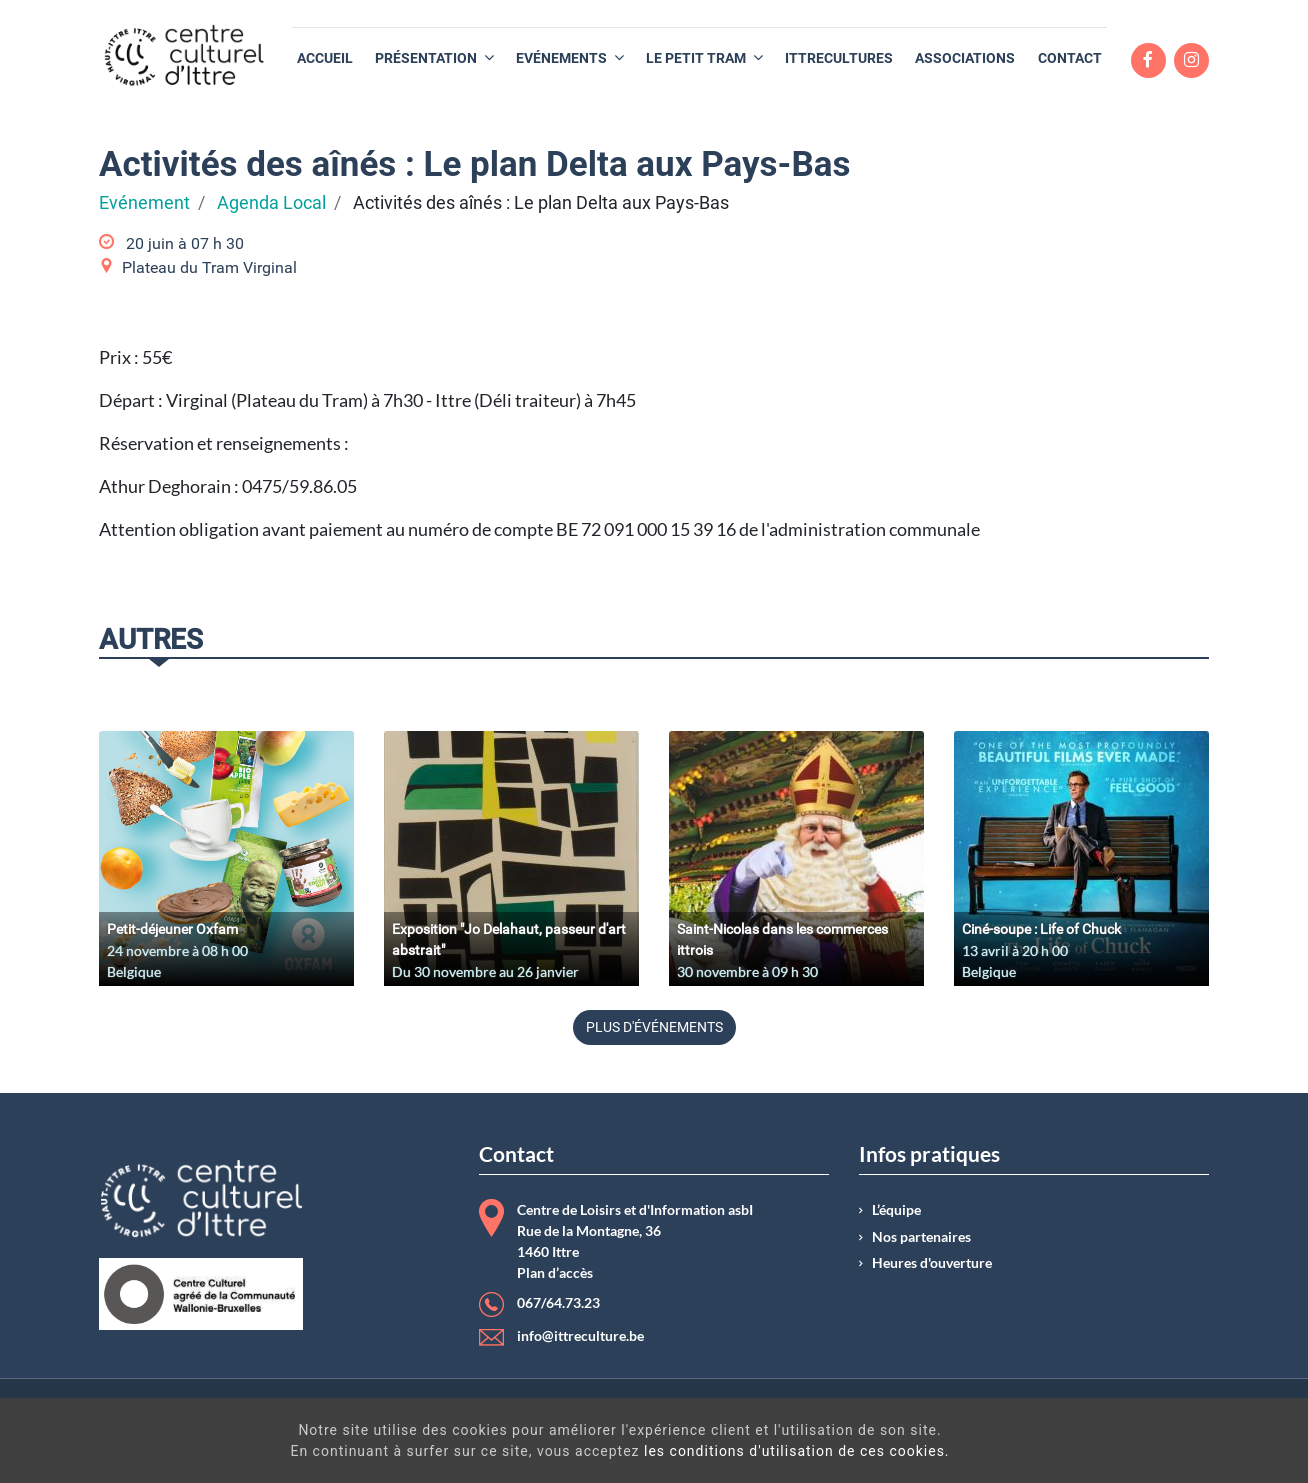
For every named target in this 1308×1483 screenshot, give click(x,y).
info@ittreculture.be (580, 1336)
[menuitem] (325, 58)
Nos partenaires (921, 1237)
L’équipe (896, 1210)
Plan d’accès (555, 1273)
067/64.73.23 (558, 1303)
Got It (1142, 1443)
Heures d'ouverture (932, 1263)
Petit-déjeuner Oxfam (172, 929)
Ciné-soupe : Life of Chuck (1041, 929)
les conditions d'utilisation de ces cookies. (680, 1451)
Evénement (144, 203)
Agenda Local (271, 203)
